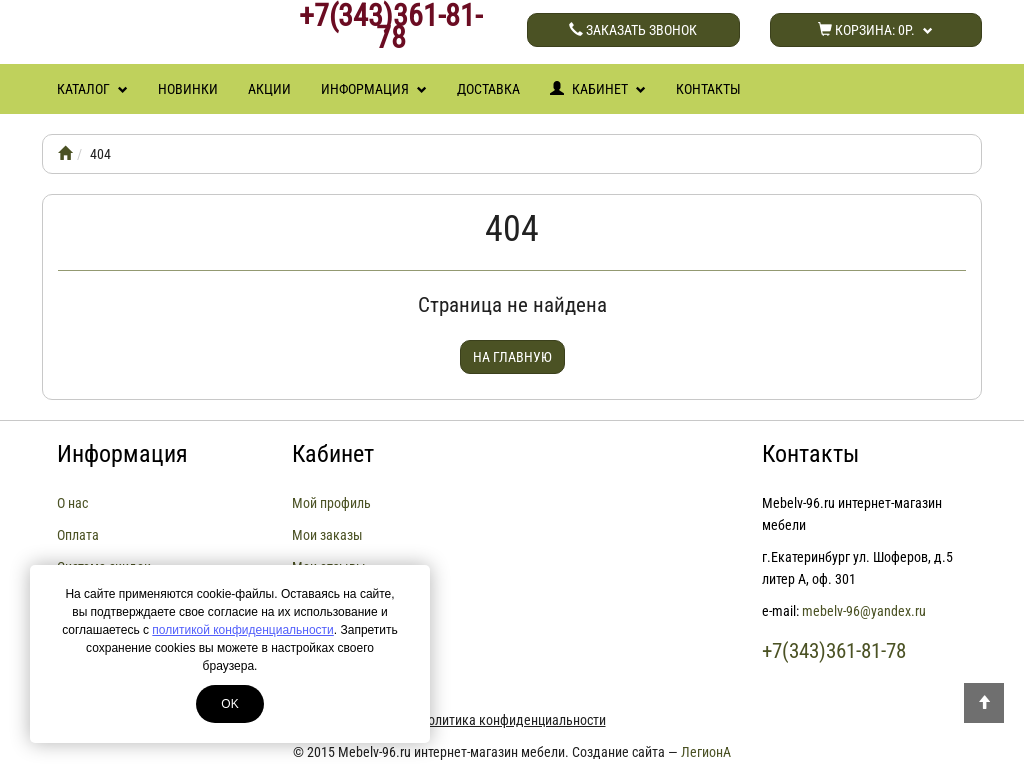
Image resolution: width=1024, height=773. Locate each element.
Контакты (708, 89)
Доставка (488, 89)
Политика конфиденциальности (512, 720)
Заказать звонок (633, 30)
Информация (374, 89)
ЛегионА (706, 752)
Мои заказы (327, 535)
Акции (269, 89)
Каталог (92, 89)
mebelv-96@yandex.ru (864, 611)
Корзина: (875, 30)
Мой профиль (331, 503)
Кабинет (598, 89)
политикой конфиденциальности (242, 630)
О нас (72, 503)
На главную (512, 357)
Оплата (78, 535)
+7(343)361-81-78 (390, 27)
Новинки (188, 89)
